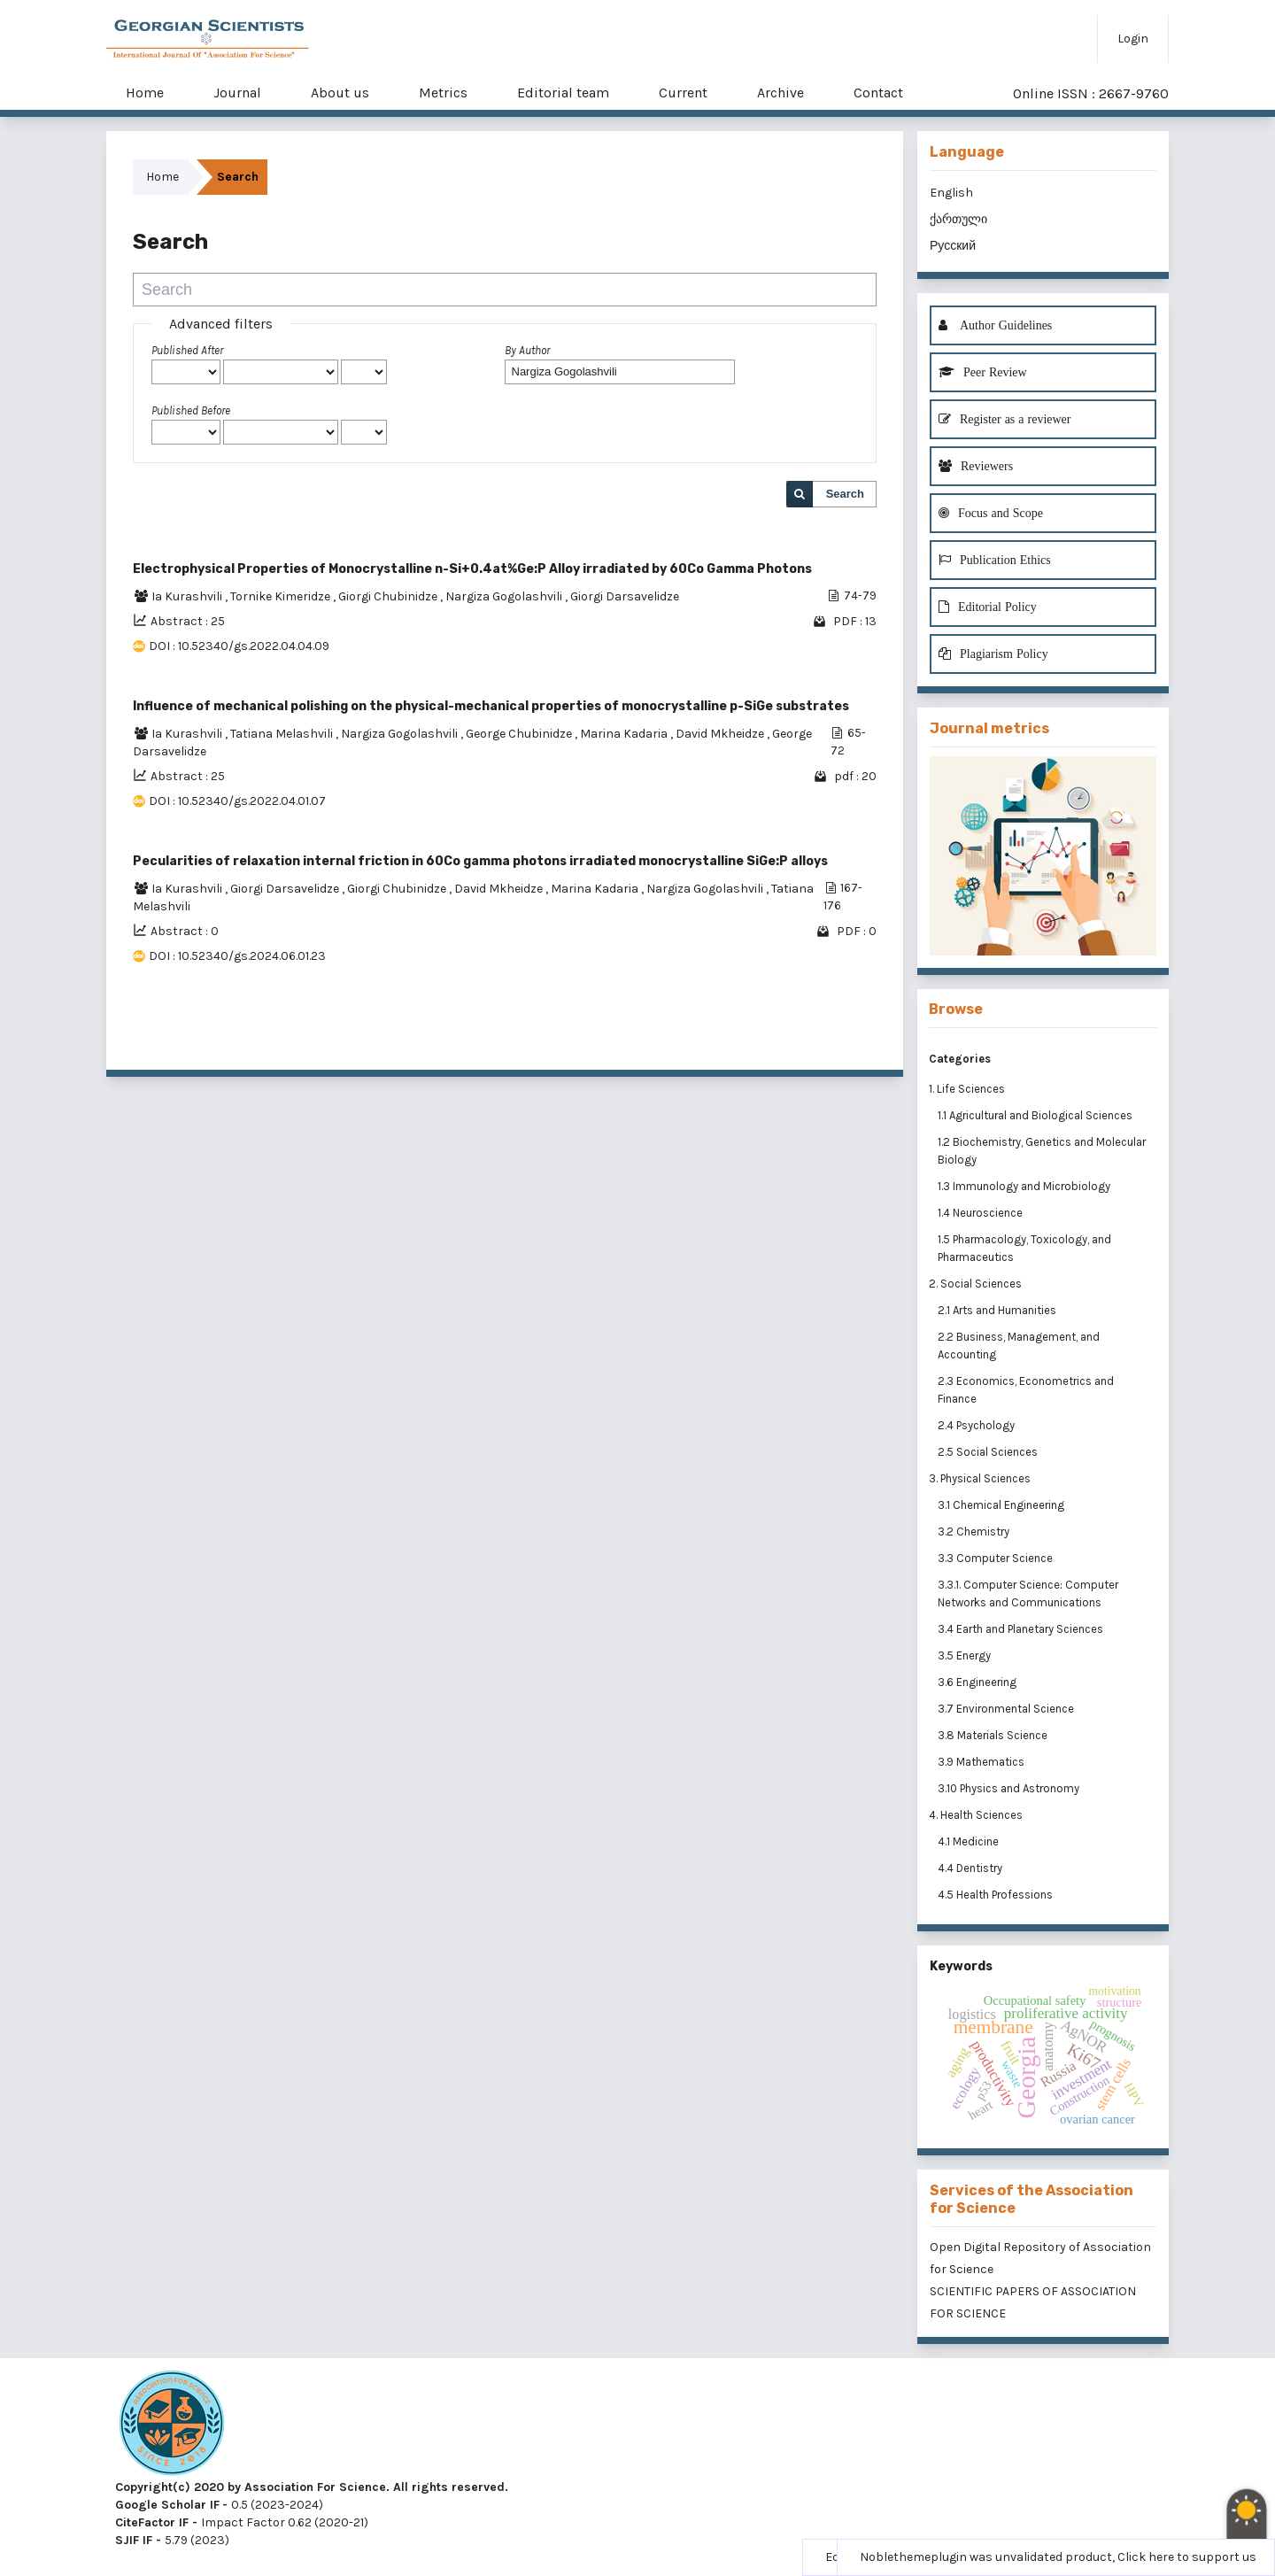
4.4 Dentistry (971, 1868)
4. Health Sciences (976, 1815)
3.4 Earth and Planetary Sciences (1022, 1629)
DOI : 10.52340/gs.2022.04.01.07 (237, 800)
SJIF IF (133, 2540)
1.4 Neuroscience (981, 1212)
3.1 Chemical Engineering (1002, 1505)
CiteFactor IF (152, 2522)
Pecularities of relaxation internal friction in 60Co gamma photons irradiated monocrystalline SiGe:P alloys (480, 861)
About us (340, 92)
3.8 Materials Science (994, 1735)
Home (145, 92)
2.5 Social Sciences (989, 1451)
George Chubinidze (520, 733)
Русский (953, 245)
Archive (780, 92)
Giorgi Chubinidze (389, 596)
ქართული (958, 219)
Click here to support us (1186, 2556)
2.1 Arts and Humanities (998, 1310)
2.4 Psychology (977, 1425)
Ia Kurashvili (188, 596)
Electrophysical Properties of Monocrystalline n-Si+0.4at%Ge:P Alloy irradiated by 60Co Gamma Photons (472, 568)
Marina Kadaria (625, 733)
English (951, 192)
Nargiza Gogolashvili (505, 596)
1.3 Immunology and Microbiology (1025, 1186)
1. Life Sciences (967, 1088)
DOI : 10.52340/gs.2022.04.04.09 (239, 646)
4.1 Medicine (969, 1841)
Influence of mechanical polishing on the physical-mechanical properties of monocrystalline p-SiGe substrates (491, 706)
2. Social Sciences (975, 1283)
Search (845, 493)
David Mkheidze (721, 733)
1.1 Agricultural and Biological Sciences (1036, 1115)
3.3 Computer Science (996, 1558)
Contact (878, 92)
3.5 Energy (965, 1655)
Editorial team (563, 92)
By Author (527, 350)
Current (683, 92)
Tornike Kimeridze (281, 596)
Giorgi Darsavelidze (624, 596)
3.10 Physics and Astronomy (1010, 1788)
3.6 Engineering (978, 1682)
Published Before (190, 410)
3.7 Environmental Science (1007, 1708)
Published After (187, 350)
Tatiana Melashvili (283, 733)
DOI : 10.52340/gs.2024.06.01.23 (237, 955)
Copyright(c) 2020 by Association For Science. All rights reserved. (311, 2487)
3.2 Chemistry (975, 1531)
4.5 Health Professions (996, 1894)
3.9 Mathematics (982, 1761)
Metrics (443, 92)
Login (1132, 38)
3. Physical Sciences (980, 1478)
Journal (237, 92)
